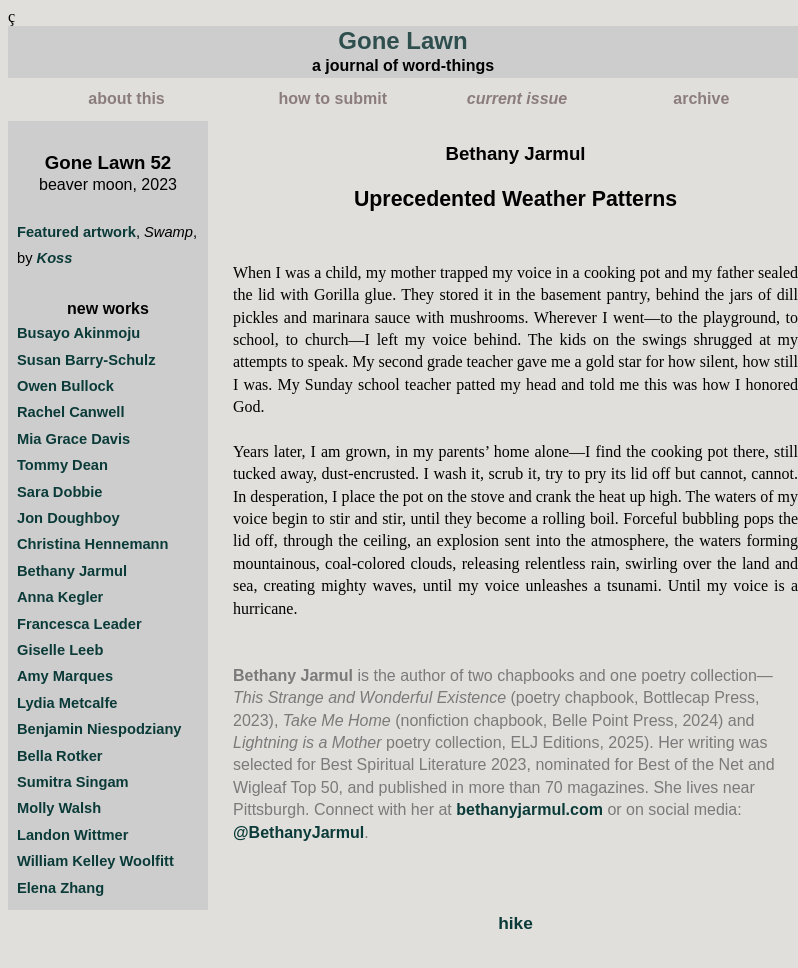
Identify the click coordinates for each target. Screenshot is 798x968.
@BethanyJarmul (298, 832)
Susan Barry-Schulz (86, 360)
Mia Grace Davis (73, 439)
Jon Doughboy (68, 518)
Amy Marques (65, 676)
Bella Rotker (60, 756)
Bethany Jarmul (72, 571)
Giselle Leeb (60, 650)
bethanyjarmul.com (529, 809)
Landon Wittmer (72, 835)
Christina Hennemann (92, 544)
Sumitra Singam (73, 782)
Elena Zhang (60, 888)
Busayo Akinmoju (78, 333)
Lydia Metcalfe (67, 703)
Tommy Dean (62, 465)
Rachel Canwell (71, 412)
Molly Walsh (59, 808)
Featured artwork (76, 232)
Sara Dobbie (60, 492)
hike (515, 923)
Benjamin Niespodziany (99, 729)
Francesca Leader (79, 624)
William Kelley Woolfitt (95, 861)
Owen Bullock (65, 386)
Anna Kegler (60, 597)
